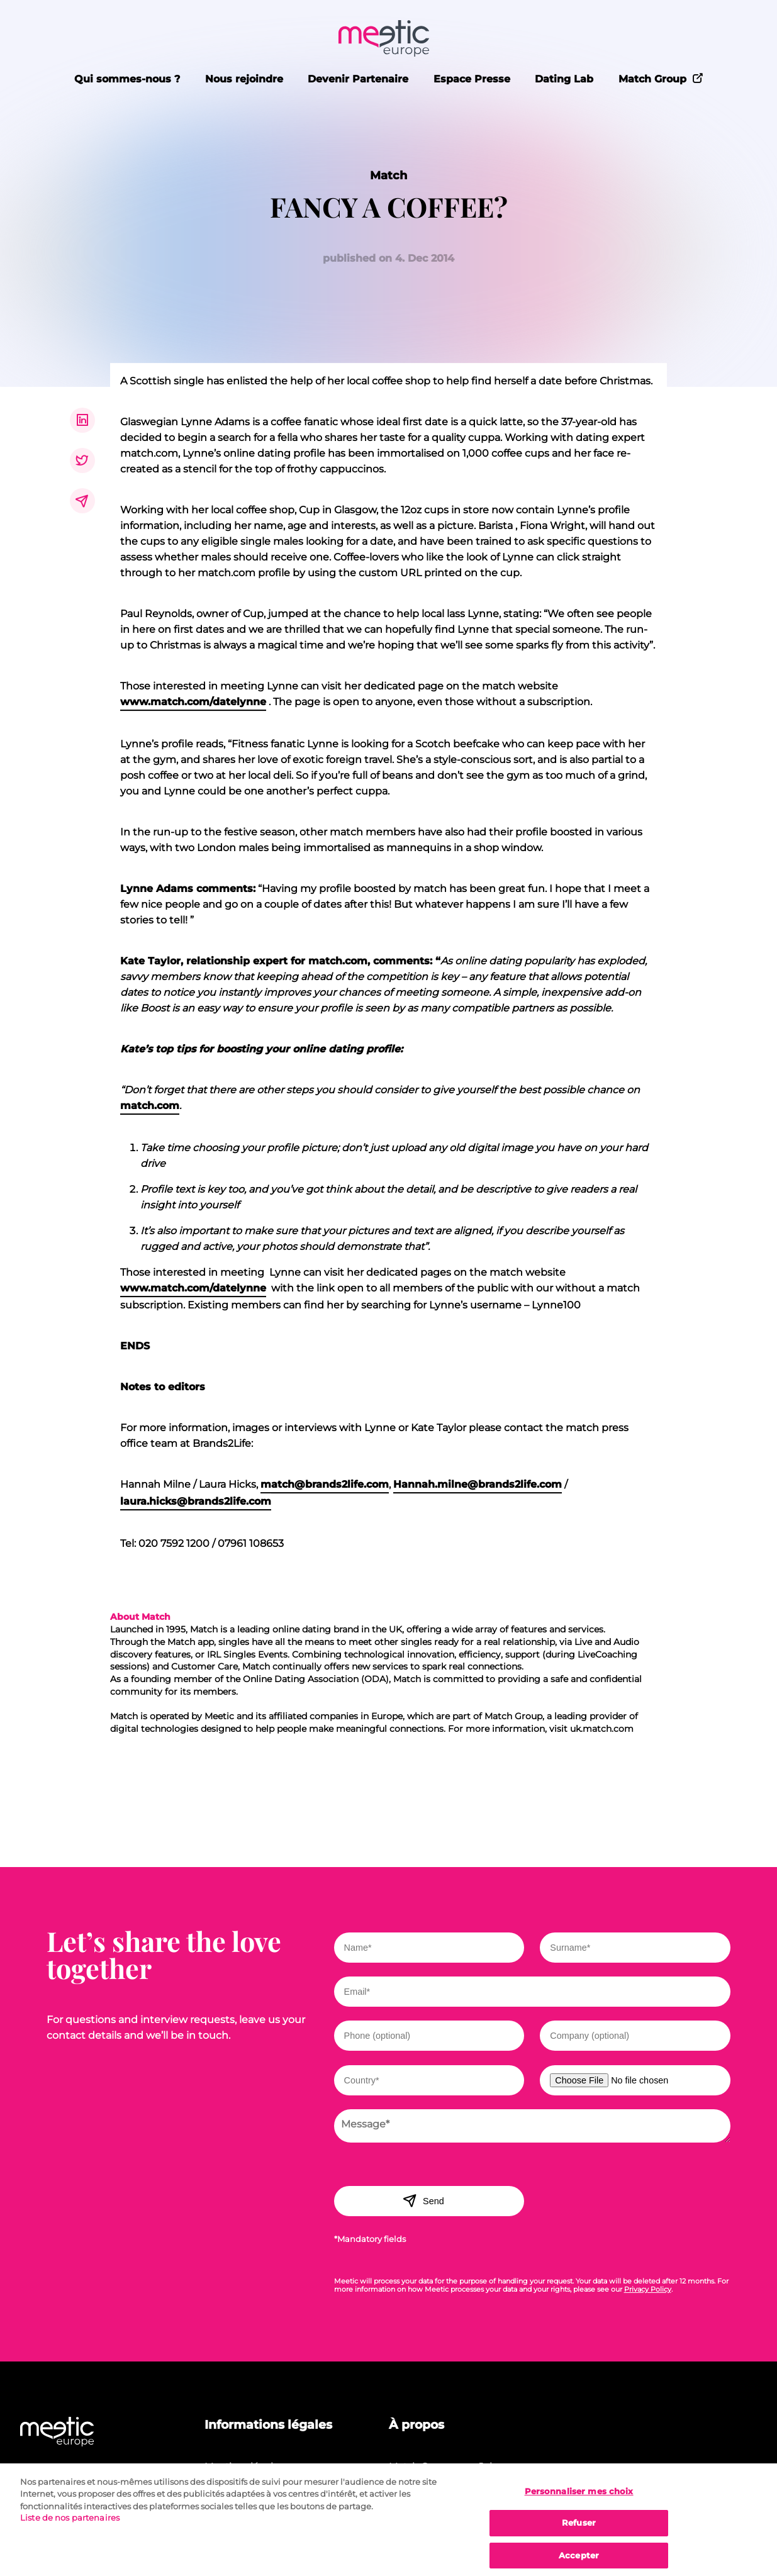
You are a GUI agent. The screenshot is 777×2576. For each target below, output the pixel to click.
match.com (149, 1106)
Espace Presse (471, 79)
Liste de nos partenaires (70, 2527)
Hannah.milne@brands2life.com (477, 1484)
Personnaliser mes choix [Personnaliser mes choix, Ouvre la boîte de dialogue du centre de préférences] (579, 2500)
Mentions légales (243, 2466)
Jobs (489, 2466)
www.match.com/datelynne (193, 702)
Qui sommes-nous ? (127, 79)
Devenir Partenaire (358, 79)
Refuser (579, 2532)
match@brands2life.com (324, 1484)
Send (423, 2200)
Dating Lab (564, 79)
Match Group (661, 78)
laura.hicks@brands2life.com (195, 1501)
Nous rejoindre (244, 79)
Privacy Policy (647, 2289)
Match (388, 175)
